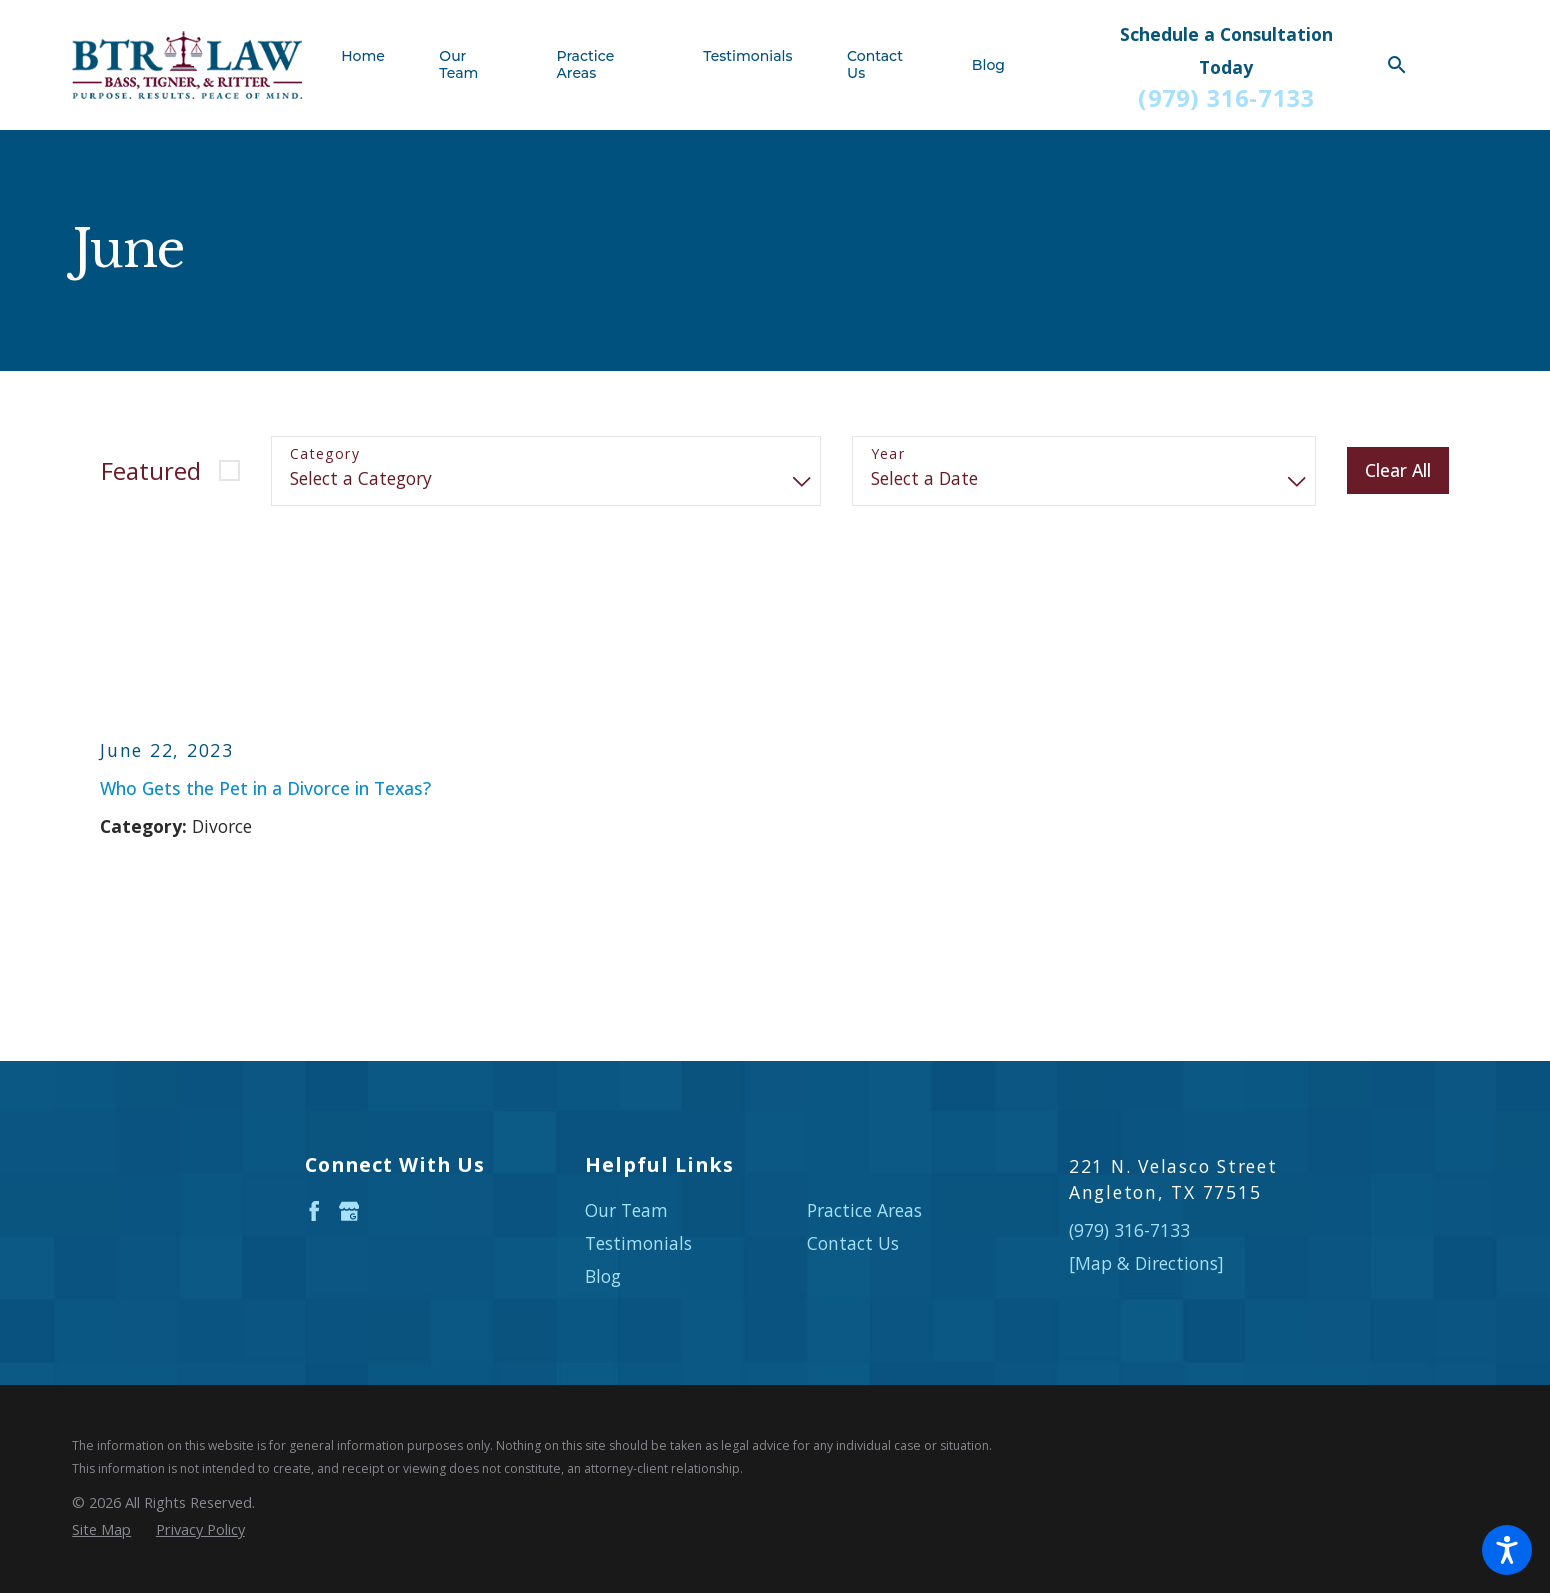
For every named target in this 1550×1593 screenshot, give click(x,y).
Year (888, 454)
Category (325, 454)
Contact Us (853, 1243)
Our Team (626, 1210)
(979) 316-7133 (1226, 98)
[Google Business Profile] (349, 1211)
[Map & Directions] (1146, 1263)
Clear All (1398, 470)
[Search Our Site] (1397, 65)
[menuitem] (376, 65)
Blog (603, 1276)
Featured (151, 470)
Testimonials (638, 1243)
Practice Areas (864, 1210)
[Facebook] (314, 1211)
